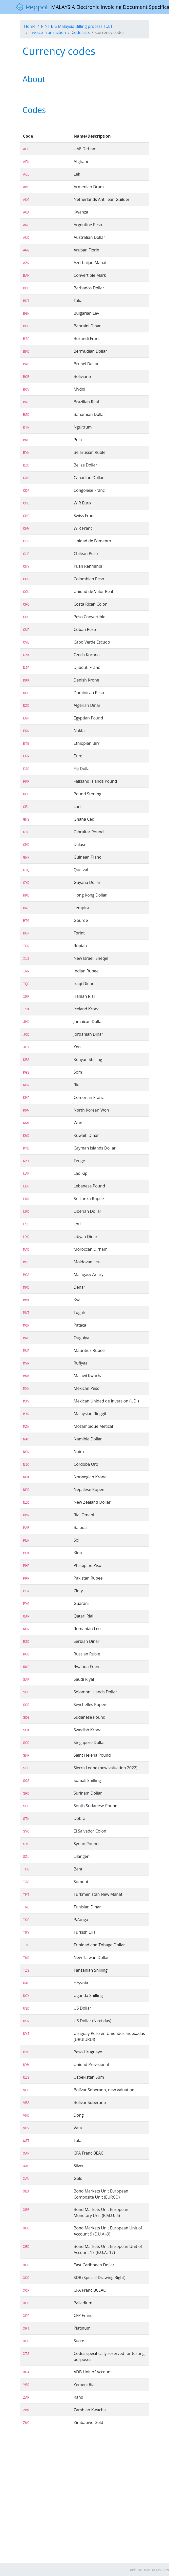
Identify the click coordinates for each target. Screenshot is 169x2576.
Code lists (81, 32)
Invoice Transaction (48, 32)
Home (29, 26)
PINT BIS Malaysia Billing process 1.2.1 (77, 26)
